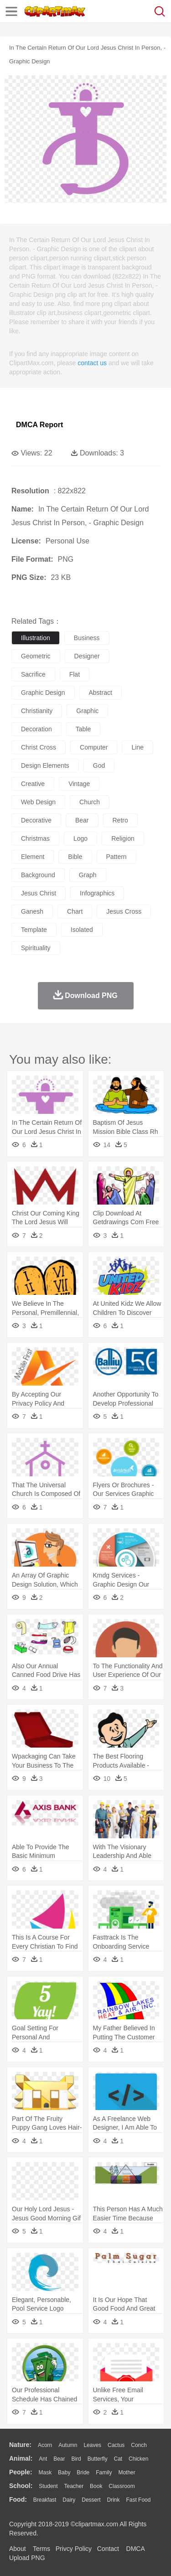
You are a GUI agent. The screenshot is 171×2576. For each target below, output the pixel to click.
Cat (118, 2459)
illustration (35, 637)
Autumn (67, 2445)
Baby (64, 2472)
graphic (87, 710)
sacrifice (33, 674)
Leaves (92, 2445)
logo (80, 838)
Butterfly (98, 2459)
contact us (92, 363)
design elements (45, 765)
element (32, 856)
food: (18, 2499)
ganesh (32, 911)
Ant (43, 2459)
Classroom (122, 2486)
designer (87, 656)
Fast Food (138, 2500)
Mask (45, 2472)
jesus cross (123, 911)
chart (75, 911)
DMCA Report (39, 425)
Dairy (68, 2500)
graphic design (43, 692)
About (17, 2548)
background (38, 875)
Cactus (116, 2445)
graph (88, 875)
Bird (76, 2459)
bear (82, 820)
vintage (79, 783)
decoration (36, 729)
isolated (82, 929)
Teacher (74, 2486)
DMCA (135, 2548)
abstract (100, 692)
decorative (36, 820)
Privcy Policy (74, 2548)
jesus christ (38, 893)
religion (123, 838)
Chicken (138, 2459)
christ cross (38, 747)
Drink (113, 2500)
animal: (20, 2458)
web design (38, 802)
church (89, 802)
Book (96, 2486)
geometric (36, 656)
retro (120, 820)
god (99, 765)
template (34, 929)
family (104, 2472)
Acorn (45, 2445)
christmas (35, 838)
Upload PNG (27, 2557)
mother (126, 2472)
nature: (20, 2444)
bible (75, 856)
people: (20, 2472)
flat (74, 674)
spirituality (36, 948)
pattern (116, 856)
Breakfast (45, 2500)
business (87, 637)
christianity (36, 710)
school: (20, 2485)
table (83, 729)
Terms (41, 2548)
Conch (139, 2445)
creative (33, 783)
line (137, 747)
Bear (59, 2459)
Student (48, 2486)
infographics (97, 893)
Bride (83, 2472)
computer (94, 747)
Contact (108, 2548)
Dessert (91, 2500)
